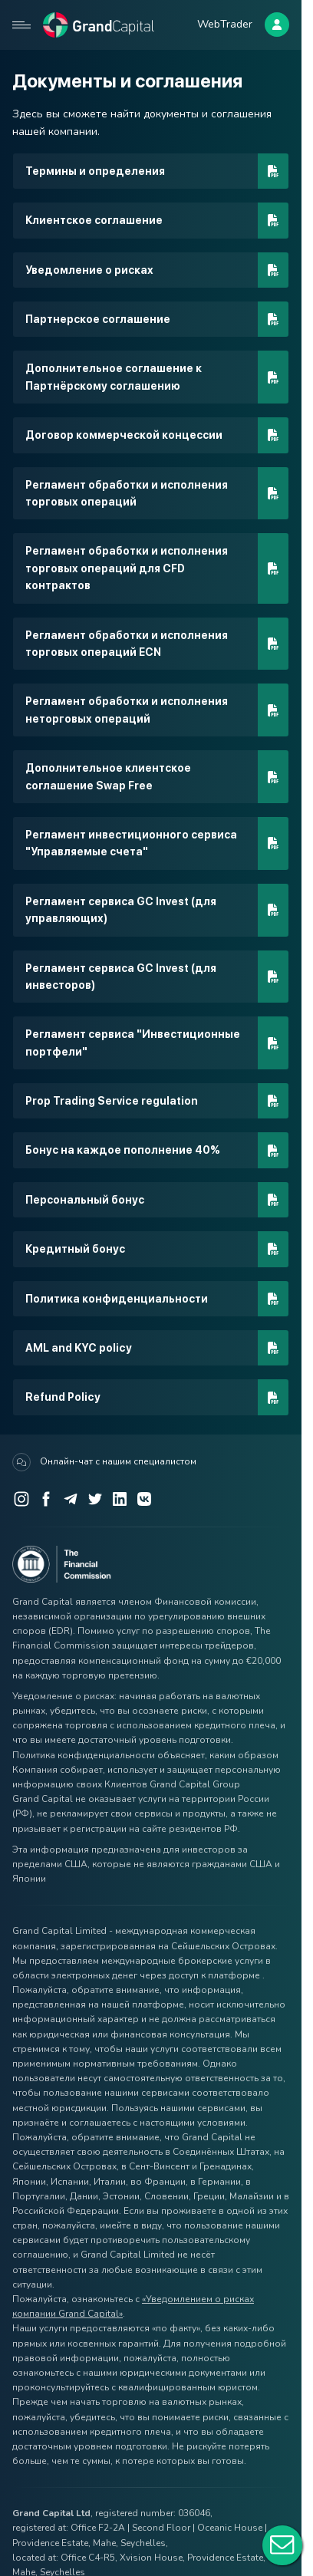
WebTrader (224, 24)
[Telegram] (70, 1499)
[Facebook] (46, 1499)
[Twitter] (95, 1499)
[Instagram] (21, 1499)
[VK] (144, 1499)
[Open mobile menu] (21, 24)
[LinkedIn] (119, 1499)
